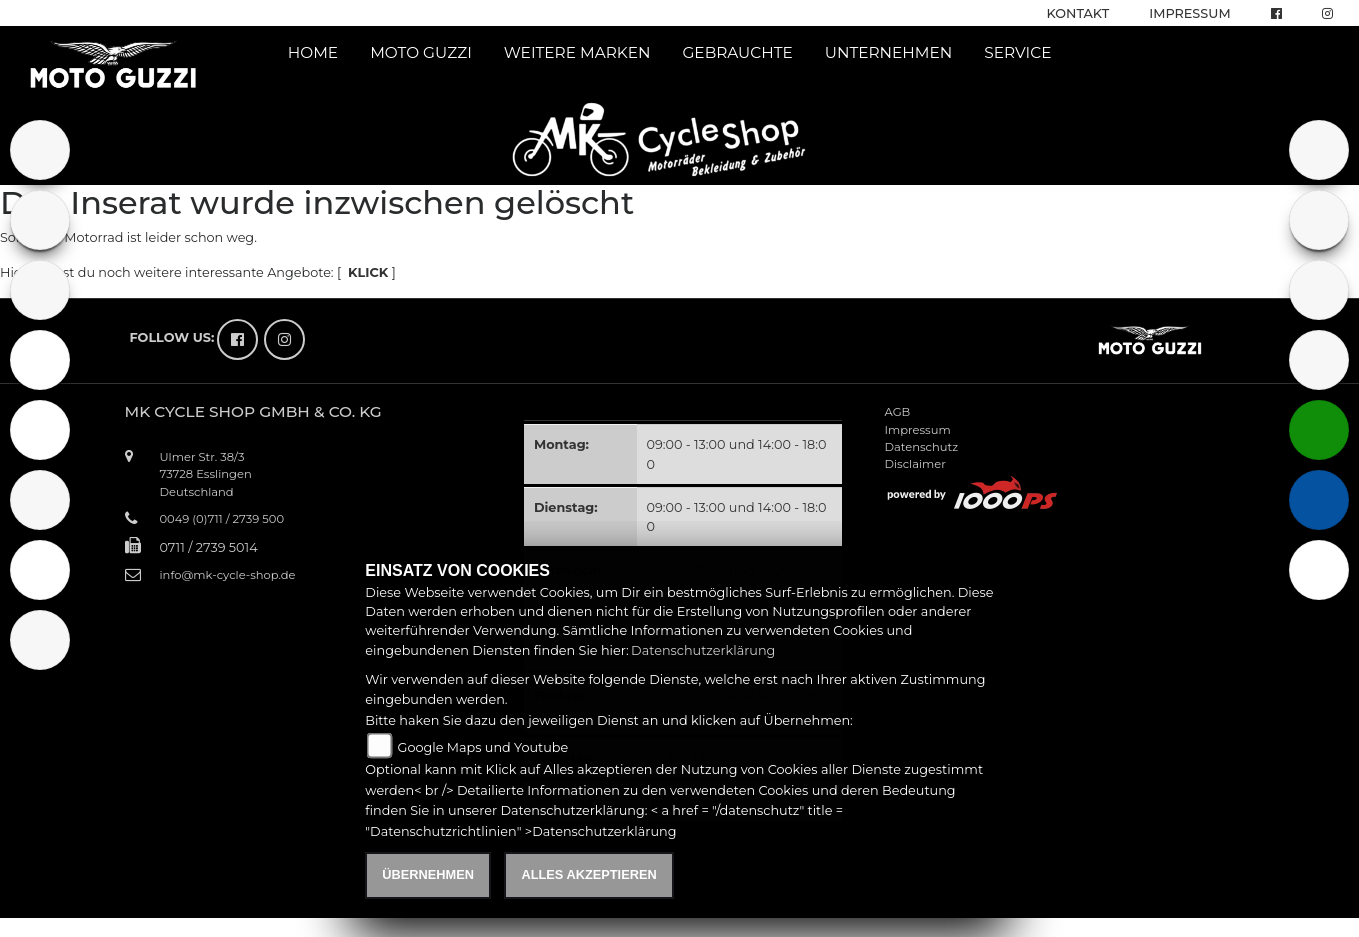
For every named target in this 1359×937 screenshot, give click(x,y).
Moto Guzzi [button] (421, 52)
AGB (898, 412)
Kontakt (1078, 13)
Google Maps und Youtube (483, 747)
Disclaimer (915, 464)
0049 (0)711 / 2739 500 (222, 519)
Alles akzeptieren (588, 874)
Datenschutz (922, 447)
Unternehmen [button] (889, 52)
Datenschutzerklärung (703, 650)
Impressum (1189, 13)
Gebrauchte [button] (738, 52)
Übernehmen (428, 874)
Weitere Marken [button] (577, 52)
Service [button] (1017, 52)
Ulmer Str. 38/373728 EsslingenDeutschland (206, 474)
